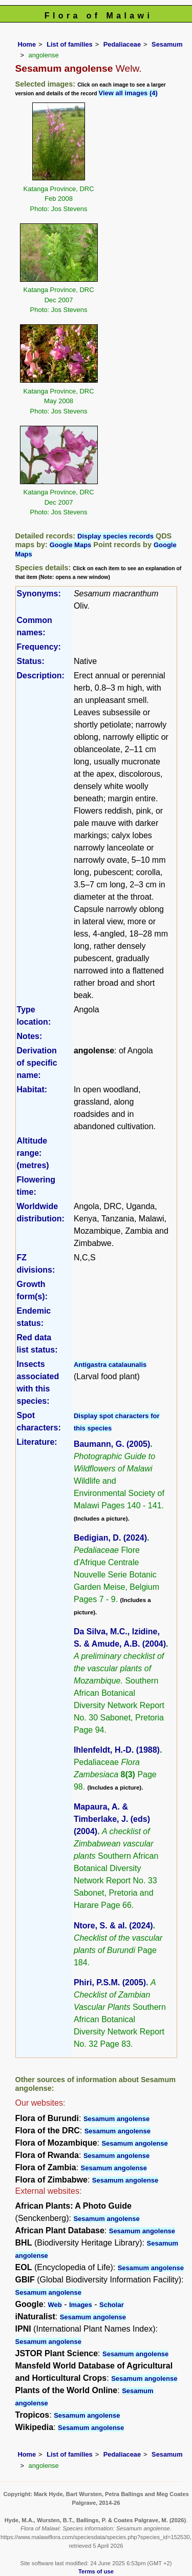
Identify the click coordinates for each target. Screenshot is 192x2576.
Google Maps (71, 545)
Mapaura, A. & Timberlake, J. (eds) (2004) (112, 1819)
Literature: (37, 1442)
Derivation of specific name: (37, 1062)
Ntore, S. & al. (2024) (113, 1925)
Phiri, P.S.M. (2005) (110, 1982)
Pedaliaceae (122, 44)
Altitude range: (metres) (33, 1153)
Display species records (115, 536)
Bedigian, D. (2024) (110, 1537)
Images (80, 2305)
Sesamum (167, 44)
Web (55, 2305)
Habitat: (32, 1089)
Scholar (111, 2305)
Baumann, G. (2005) (112, 1444)
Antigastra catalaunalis (110, 1364)
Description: (41, 675)
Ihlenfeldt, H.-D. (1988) (117, 1750)
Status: (31, 661)
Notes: (29, 1036)
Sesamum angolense (116, 2119)
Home (27, 44)
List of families (70, 44)
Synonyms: (39, 593)
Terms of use (96, 2571)
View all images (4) (127, 93)
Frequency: (39, 646)
